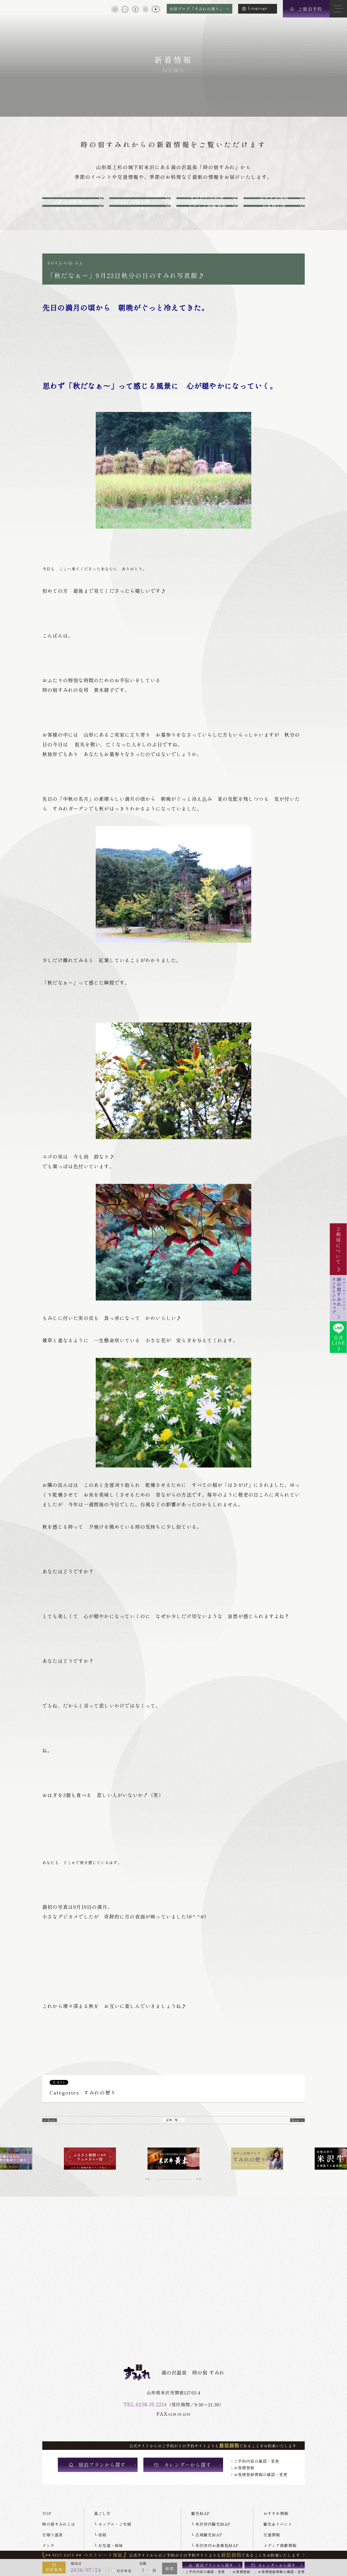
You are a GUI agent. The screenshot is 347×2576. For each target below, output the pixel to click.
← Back (53, 2148)
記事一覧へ (173, 2148)
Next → (293, 2148)
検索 (169, 2568)
